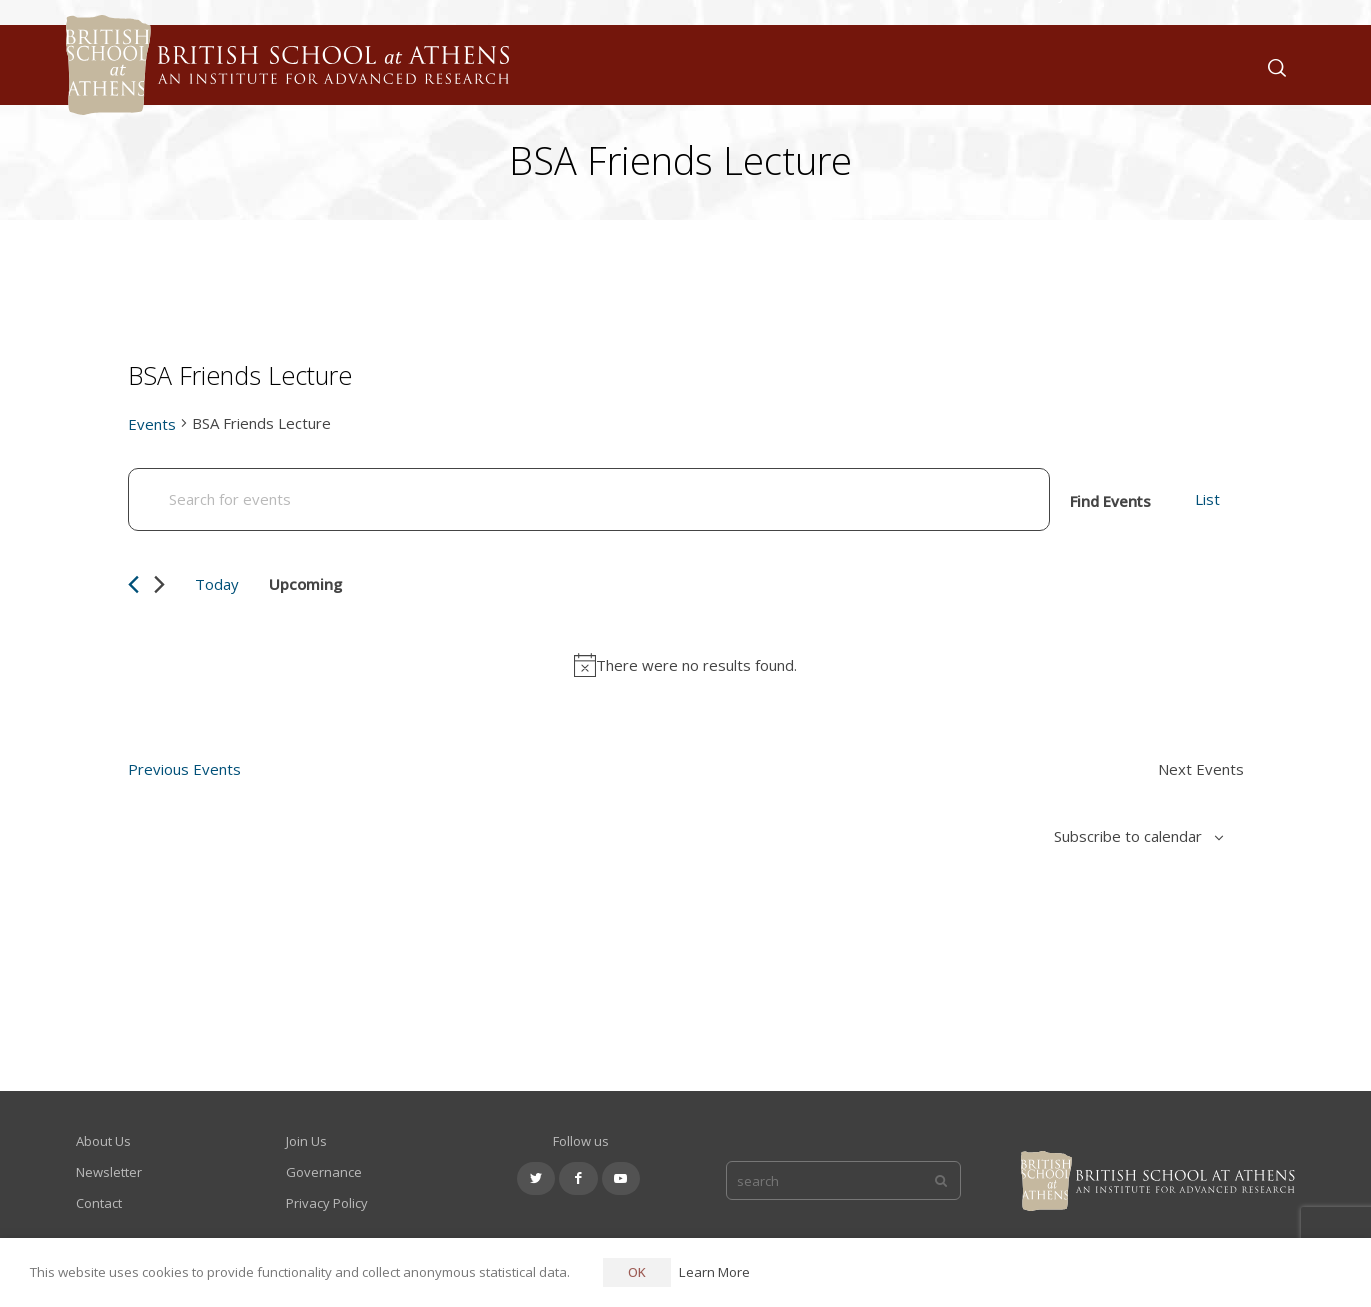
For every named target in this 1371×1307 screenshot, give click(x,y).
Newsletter (109, 1172)
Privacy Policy (327, 1203)
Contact (99, 1203)
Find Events (1110, 501)
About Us (103, 1141)
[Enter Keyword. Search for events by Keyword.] (589, 499)
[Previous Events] (133, 584)
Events (152, 424)
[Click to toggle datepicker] (319, 584)
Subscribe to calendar (1128, 836)
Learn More (714, 1272)
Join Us (306, 1141)
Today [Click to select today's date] (217, 584)
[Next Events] (159, 584)
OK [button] (637, 1272)
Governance (324, 1172)
